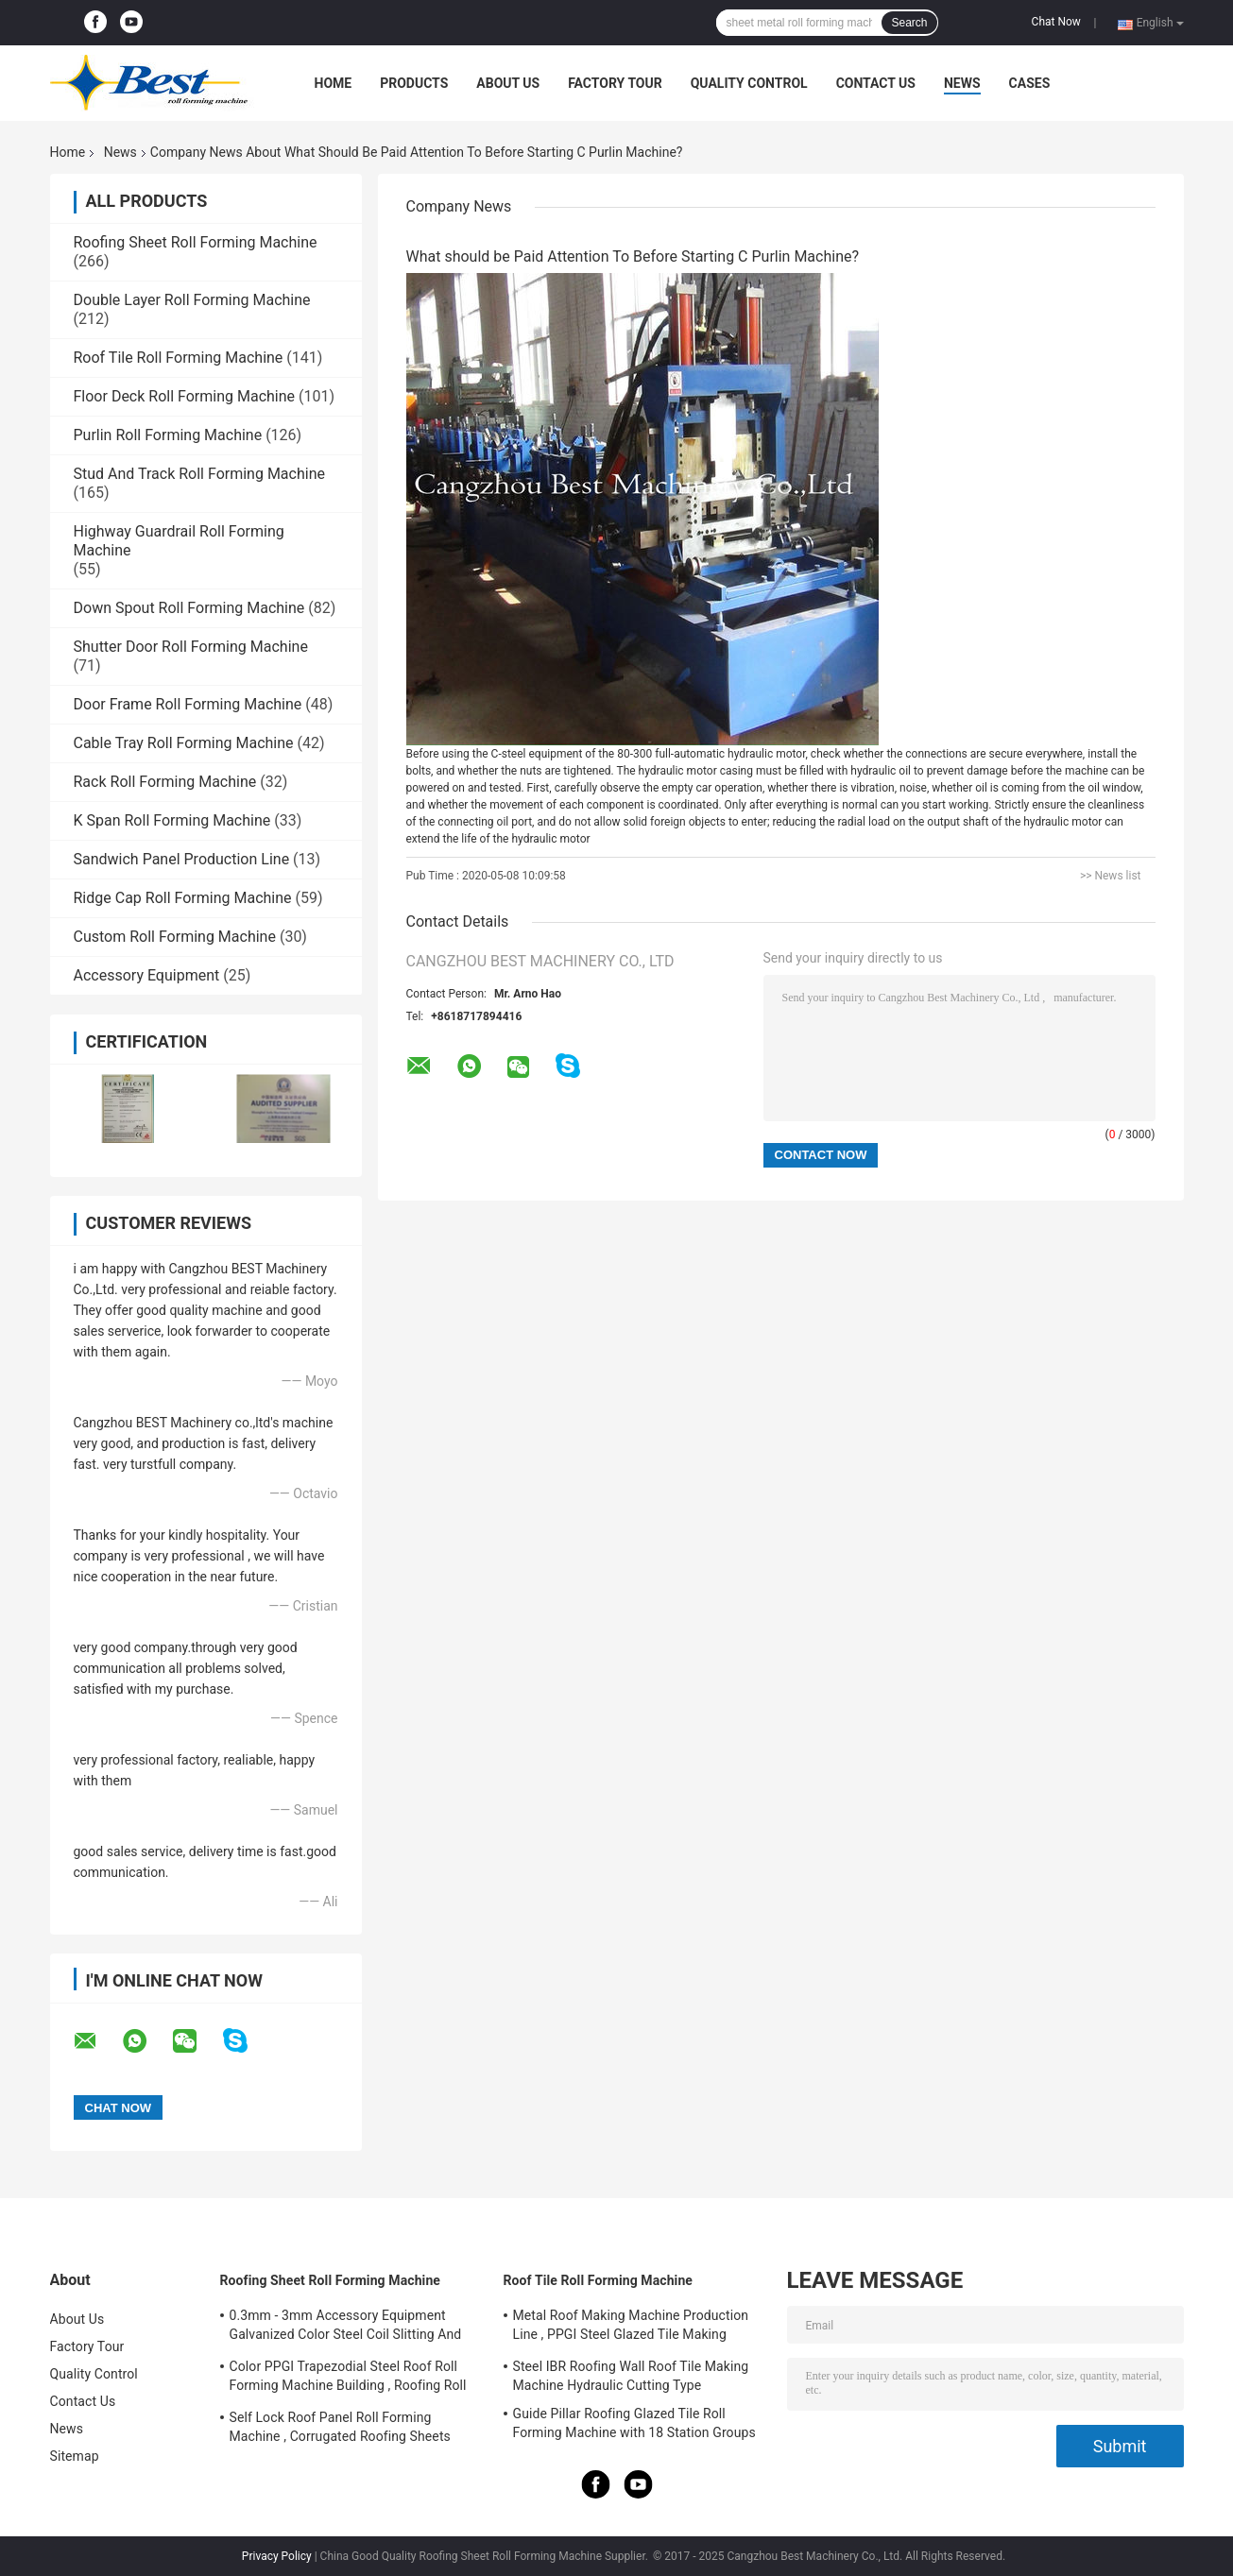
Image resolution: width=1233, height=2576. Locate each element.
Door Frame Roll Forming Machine (188, 704)
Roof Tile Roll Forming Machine (178, 358)
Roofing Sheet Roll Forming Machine (195, 242)
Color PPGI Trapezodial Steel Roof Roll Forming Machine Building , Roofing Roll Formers (348, 2378)
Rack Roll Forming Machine (165, 782)
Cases (1030, 83)
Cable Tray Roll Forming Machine (184, 743)
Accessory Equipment (147, 975)
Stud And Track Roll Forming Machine (199, 474)
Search (909, 22)
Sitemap (74, 2456)
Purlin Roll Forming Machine (168, 435)
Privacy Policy (277, 2556)
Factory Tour (615, 83)
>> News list (1110, 875)
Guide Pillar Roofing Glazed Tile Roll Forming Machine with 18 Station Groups (634, 2423)
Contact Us (876, 83)
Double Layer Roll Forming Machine (192, 300)
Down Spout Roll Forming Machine (189, 608)
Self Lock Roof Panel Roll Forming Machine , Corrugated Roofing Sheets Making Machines (340, 2429)
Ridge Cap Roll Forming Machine (183, 898)
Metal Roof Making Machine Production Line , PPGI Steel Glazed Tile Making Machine (631, 2327)
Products (414, 83)
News (962, 83)
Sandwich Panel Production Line (182, 859)
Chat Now (1056, 21)
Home (333, 83)
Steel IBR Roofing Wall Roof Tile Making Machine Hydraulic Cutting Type (631, 2376)
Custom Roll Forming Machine (175, 937)
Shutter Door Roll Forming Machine (191, 647)
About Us (507, 83)
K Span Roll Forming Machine (172, 820)
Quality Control (749, 83)
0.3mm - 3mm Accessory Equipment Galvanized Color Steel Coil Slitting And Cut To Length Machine (346, 2327)
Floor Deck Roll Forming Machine (185, 396)
